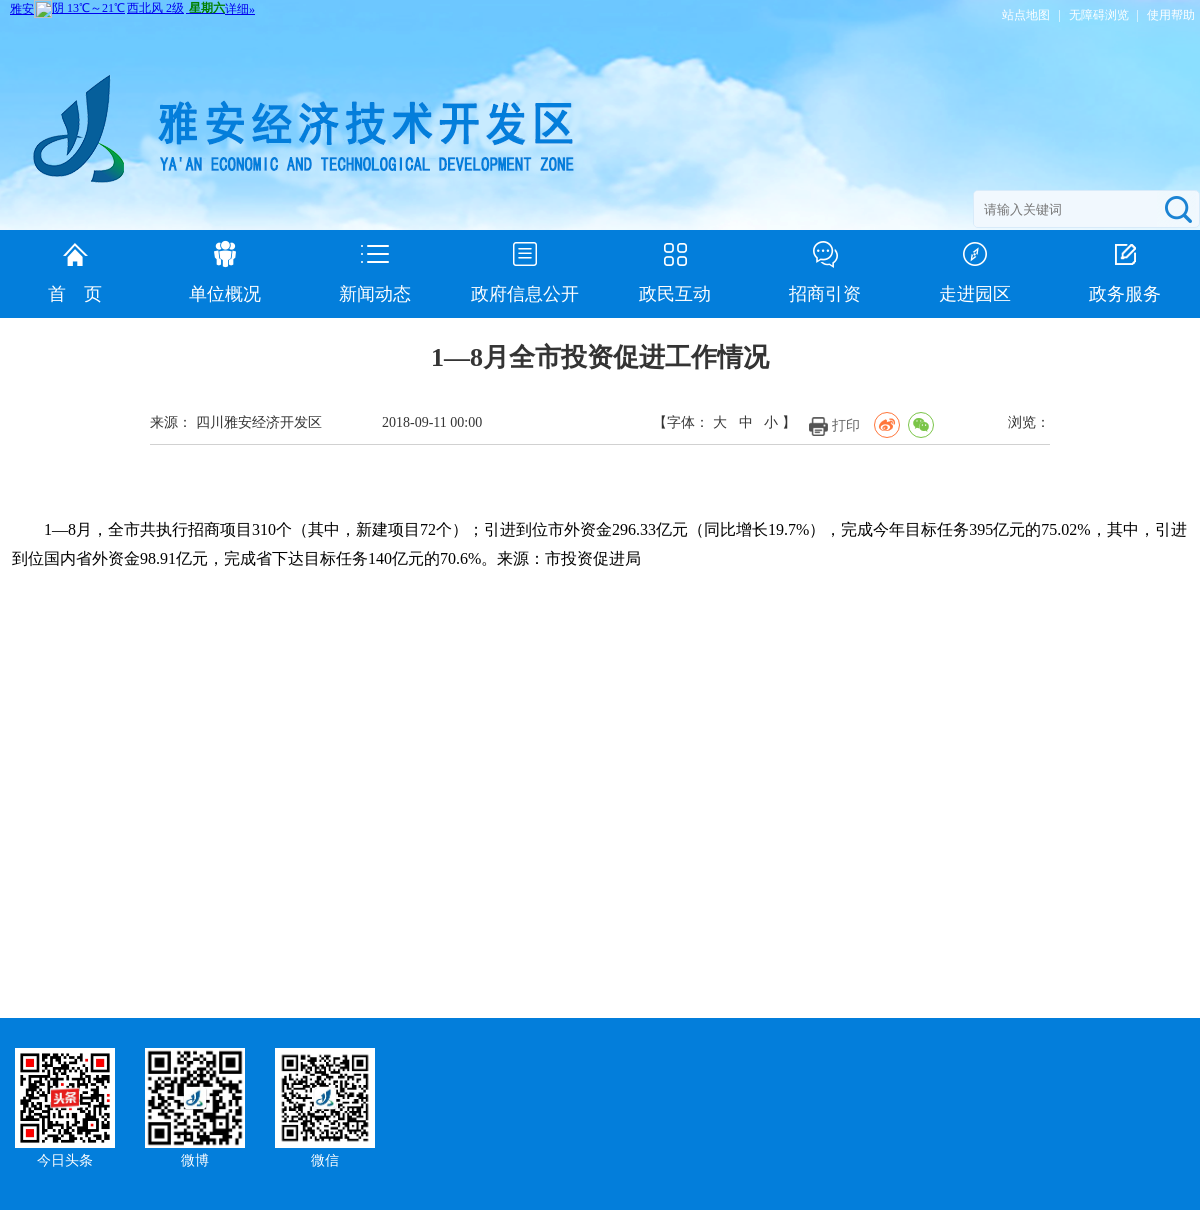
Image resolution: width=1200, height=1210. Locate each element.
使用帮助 (1171, 15)
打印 (846, 425)
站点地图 (1026, 15)
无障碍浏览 (1099, 15)
